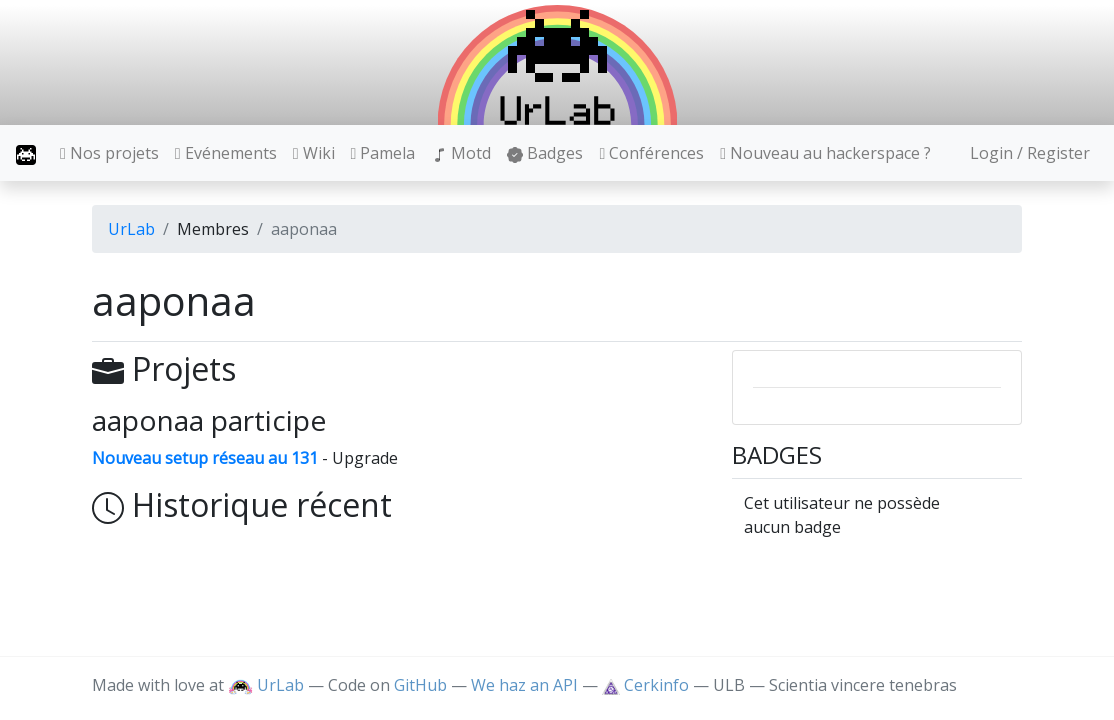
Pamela (383, 153)
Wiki (314, 153)
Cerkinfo (647, 685)
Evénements (226, 153)
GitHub (420, 685)
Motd (461, 153)
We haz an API (524, 685)
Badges (545, 153)
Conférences (651, 153)
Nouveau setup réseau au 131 (205, 458)
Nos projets (109, 153)
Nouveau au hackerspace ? (825, 153)
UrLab (131, 229)
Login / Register (1030, 153)
